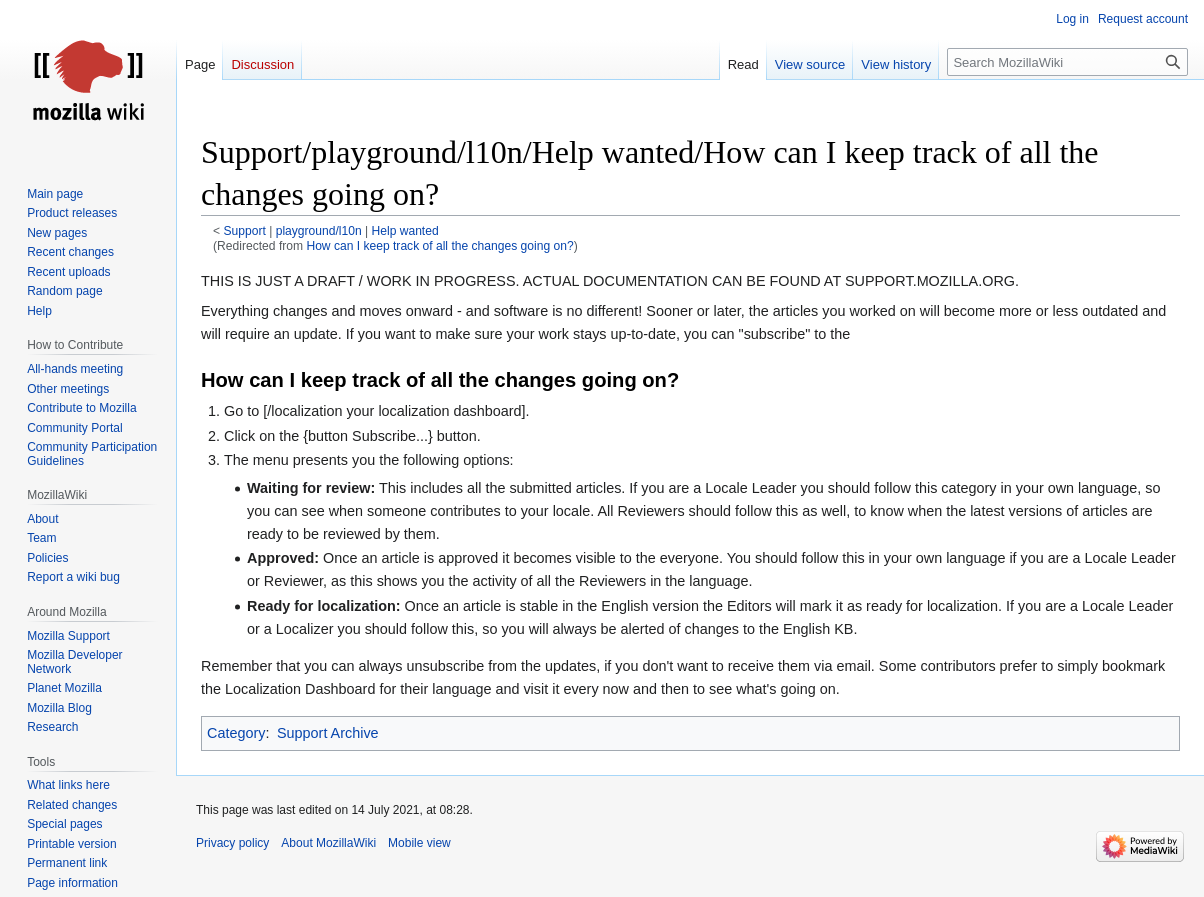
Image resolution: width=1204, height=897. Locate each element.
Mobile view (419, 843)
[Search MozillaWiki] (1067, 62)
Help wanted (405, 231)
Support (245, 231)
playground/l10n (319, 231)
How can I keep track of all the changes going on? (439, 246)
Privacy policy (232, 843)
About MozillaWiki (328, 843)
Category (236, 733)
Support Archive (328, 733)
